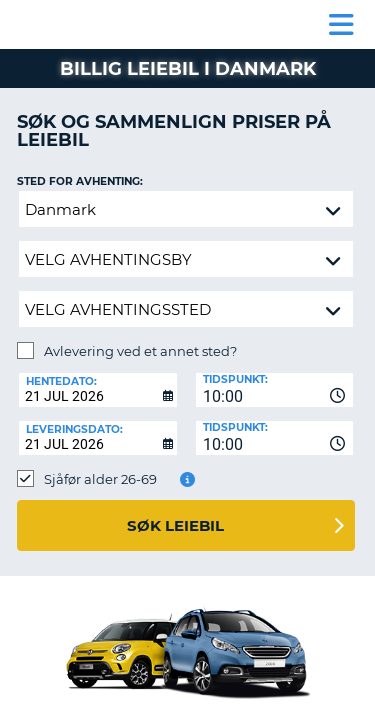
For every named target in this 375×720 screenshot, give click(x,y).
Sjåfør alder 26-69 (100, 479)
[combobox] (275, 390)
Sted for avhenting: (80, 181)
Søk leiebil (175, 525)
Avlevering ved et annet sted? (140, 351)
